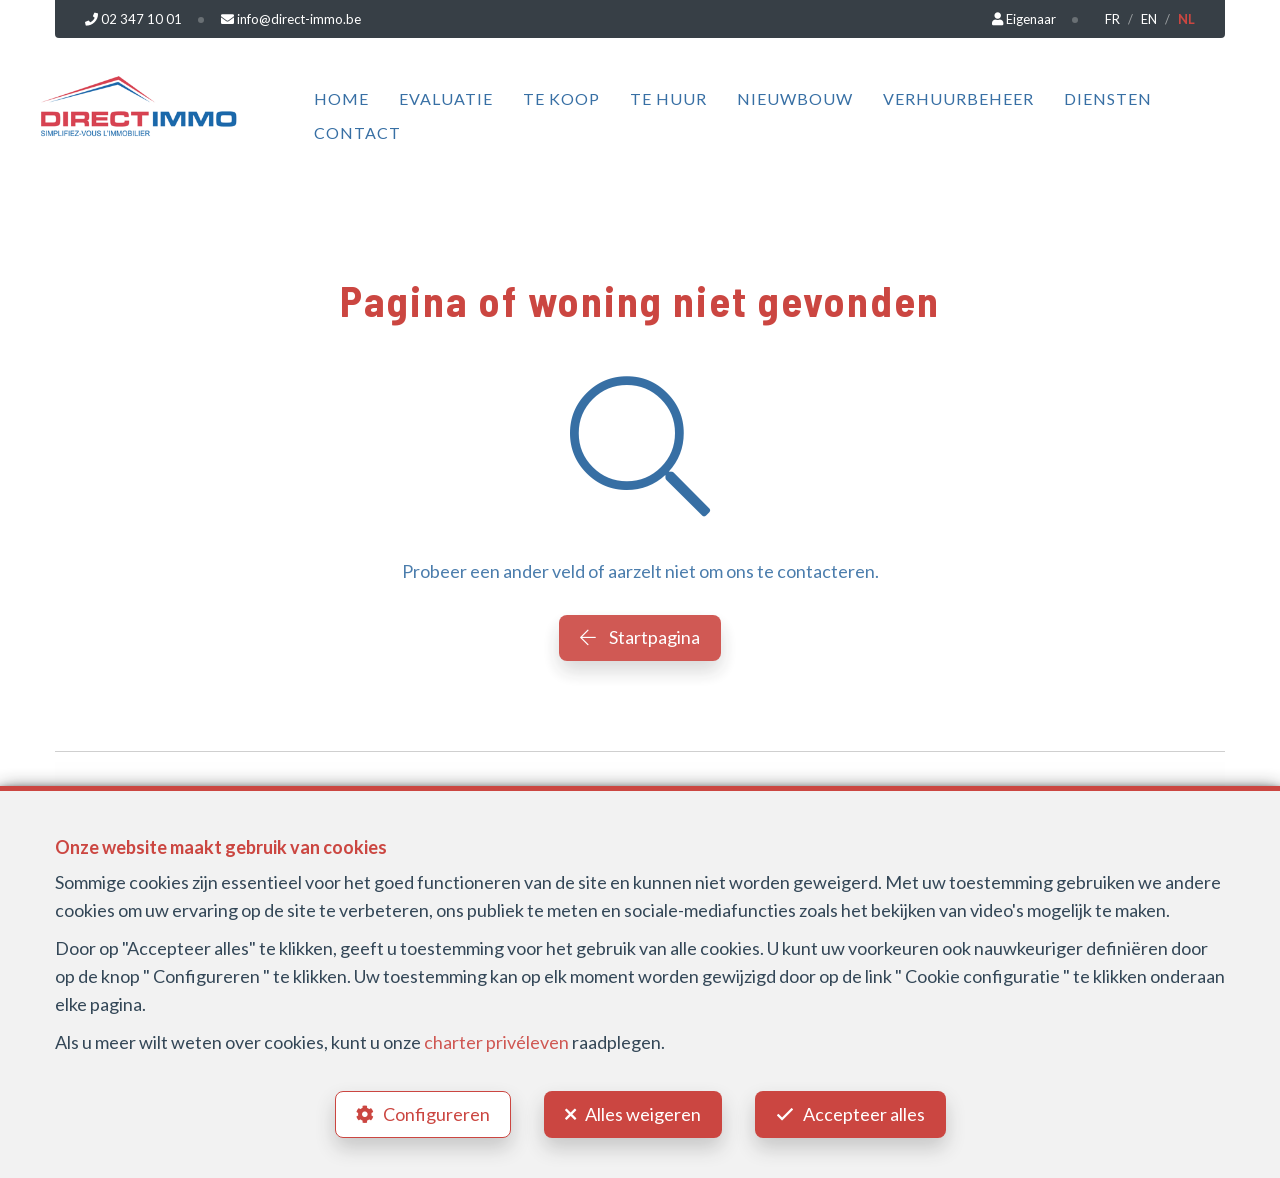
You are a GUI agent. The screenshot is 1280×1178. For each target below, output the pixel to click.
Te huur (668, 98)
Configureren (436, 1114)
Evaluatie (446, 98)
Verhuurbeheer (958, 98)
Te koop (561, 98)
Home (341, 98)
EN (1149, 19)
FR (1112, 19)
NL (1186, 19)
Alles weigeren (643, 1114)
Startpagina (640, 637)
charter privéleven (496, 1042)
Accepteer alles (864, 1114)
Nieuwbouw (795, 98)
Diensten (1108, 98)
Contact (357, 132)
